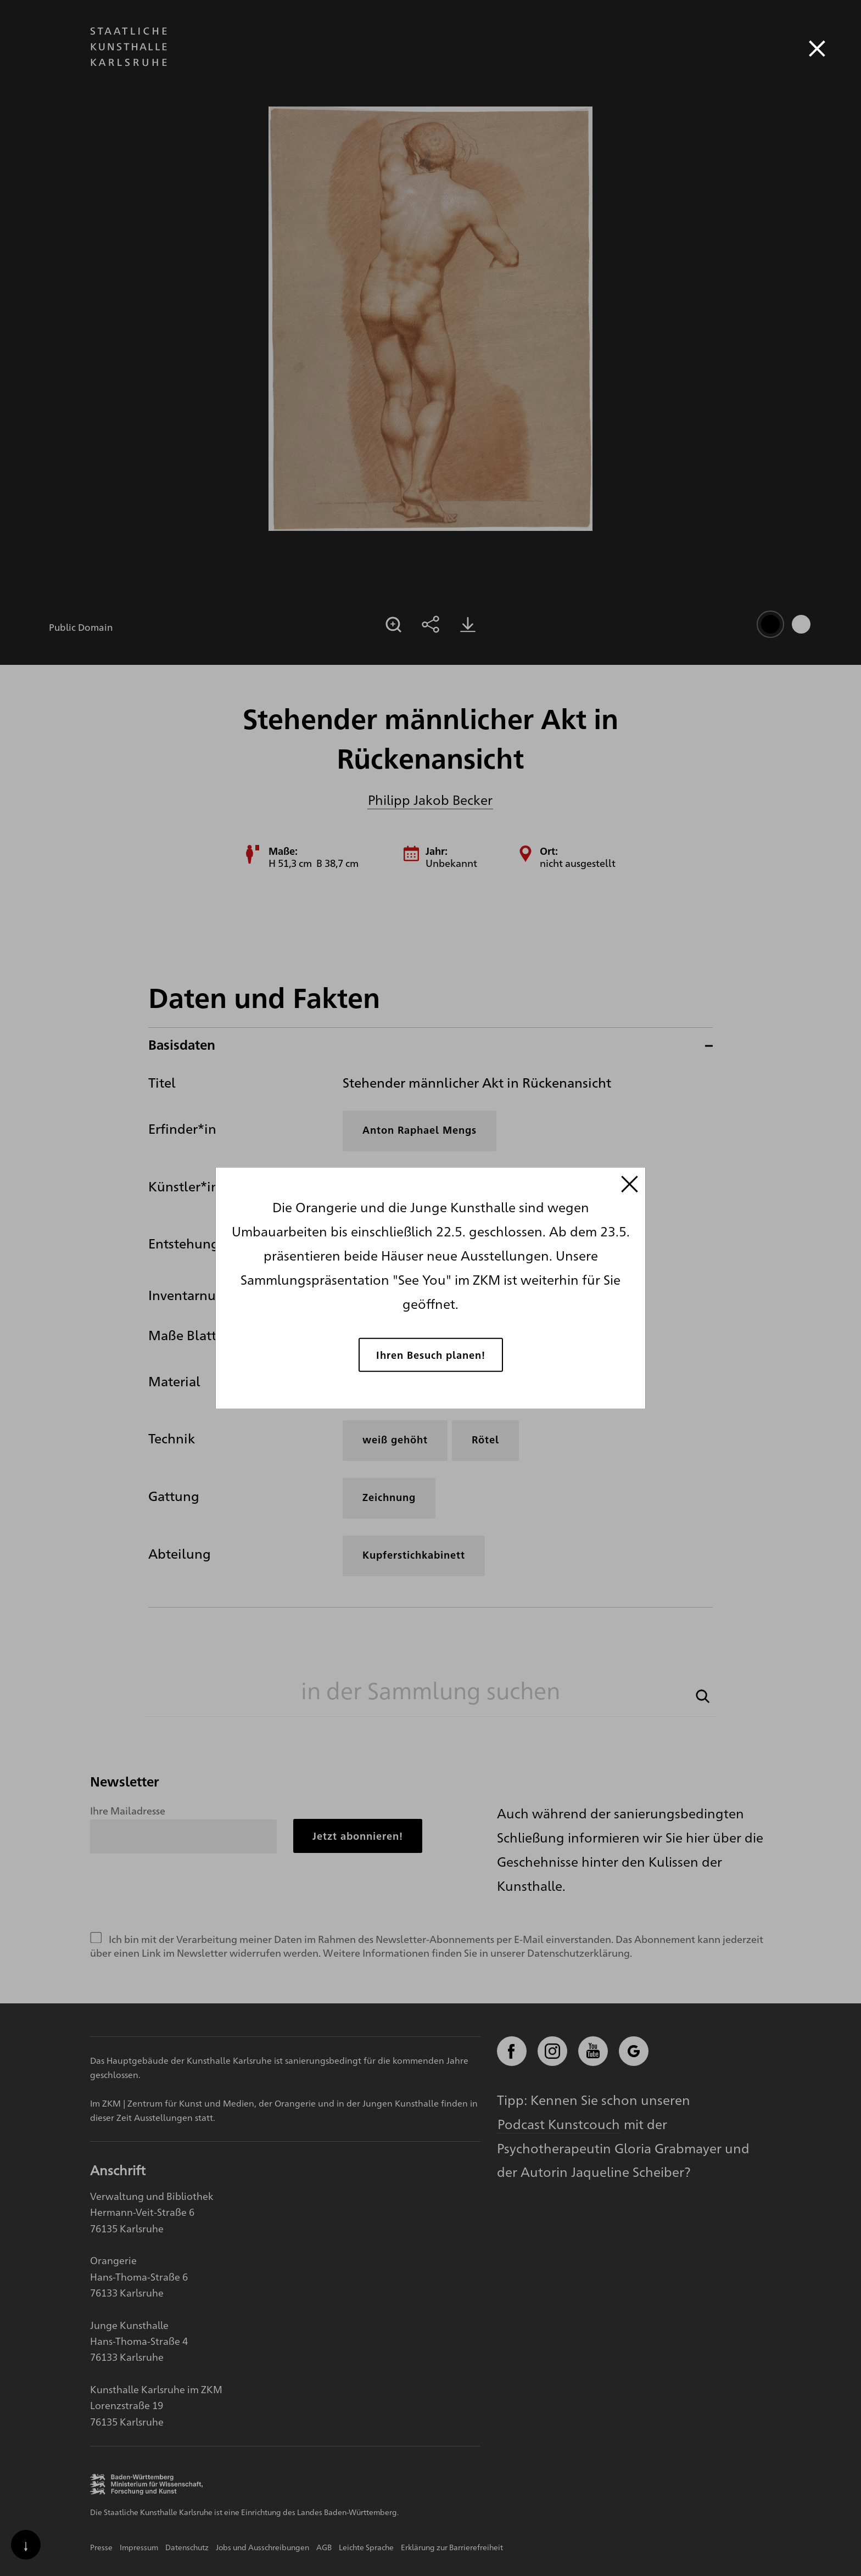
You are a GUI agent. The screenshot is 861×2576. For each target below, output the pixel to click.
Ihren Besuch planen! (430, 1354)
